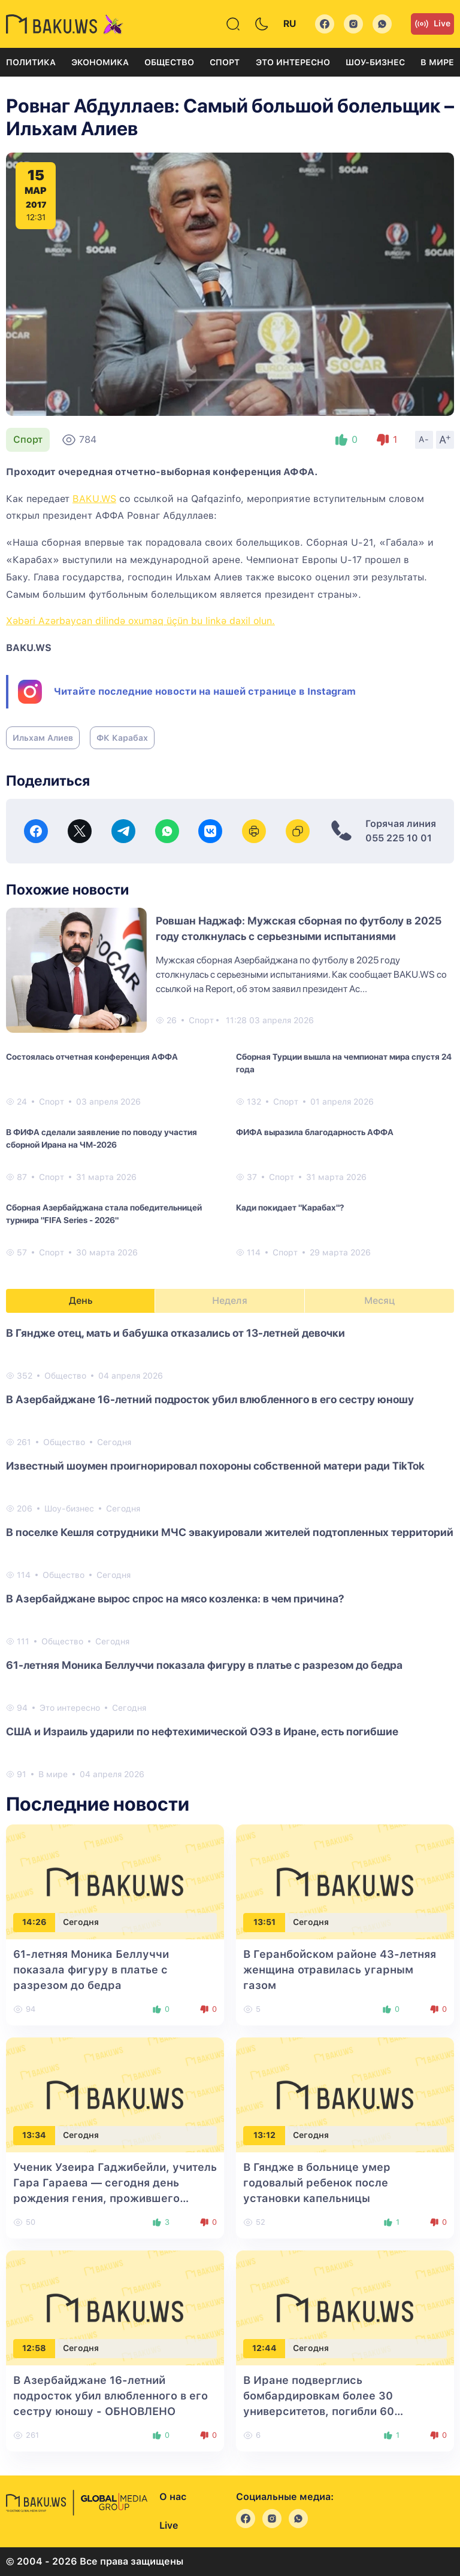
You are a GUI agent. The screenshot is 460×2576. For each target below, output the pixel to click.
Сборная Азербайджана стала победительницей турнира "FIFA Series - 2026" (104, 1214)
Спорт (225, 62)
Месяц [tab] (379, 1300)
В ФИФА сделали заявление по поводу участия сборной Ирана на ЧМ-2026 (101, 1138)
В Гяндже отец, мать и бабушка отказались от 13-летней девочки (175, 1333)
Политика (31, 62)
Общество (169, 62)
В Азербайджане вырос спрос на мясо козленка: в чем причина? (175, 1598)
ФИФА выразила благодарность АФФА (315, 1132)
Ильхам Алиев (43, 738)
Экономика (100, 62)
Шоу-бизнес (375, 62)
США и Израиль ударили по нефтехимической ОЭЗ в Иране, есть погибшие (202, 1731)
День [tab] (81, 1300)
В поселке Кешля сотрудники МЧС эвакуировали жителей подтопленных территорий (229, 1532)
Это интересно (293, 62)
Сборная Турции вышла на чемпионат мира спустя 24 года (344, 1063)
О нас (172, 2496)
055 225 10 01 (398, 838)
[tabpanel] (230, 1553)
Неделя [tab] (229, 1300)
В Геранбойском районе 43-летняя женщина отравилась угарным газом (339, 1969)
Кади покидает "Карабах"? (290, 1207)
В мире (437, 62)
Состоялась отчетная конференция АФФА (92, 1057)
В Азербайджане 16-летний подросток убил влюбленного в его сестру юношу (210, 1399)
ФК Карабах (122, 738)
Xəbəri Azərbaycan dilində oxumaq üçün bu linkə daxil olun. (140, 620)
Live (432, 24)
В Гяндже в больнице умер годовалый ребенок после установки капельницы (317, 2182)
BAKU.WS (94, 498)
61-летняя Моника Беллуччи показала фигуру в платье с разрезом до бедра (204, 1665)
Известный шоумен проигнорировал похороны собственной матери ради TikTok (215, 1465)
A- (424, 439)
